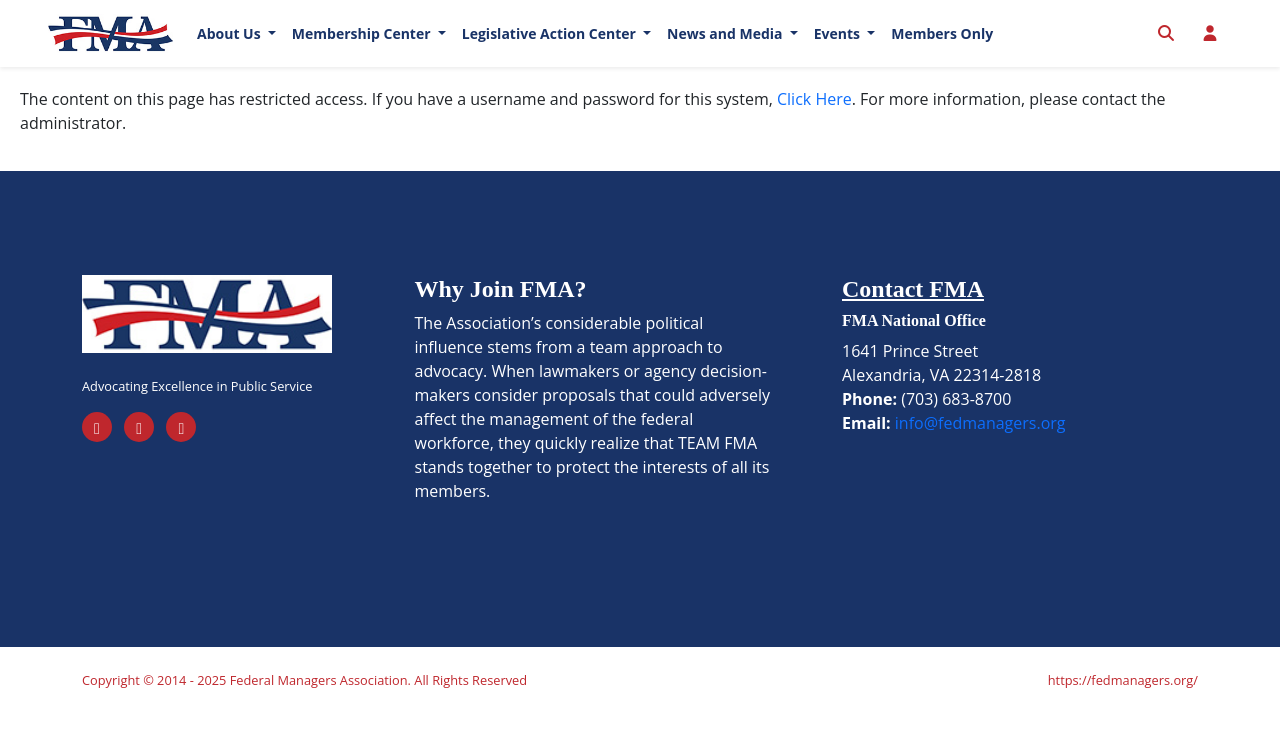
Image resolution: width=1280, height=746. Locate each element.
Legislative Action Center (551, 49)
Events (839, 49)
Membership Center (363, 49)
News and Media (726, 49)
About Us (230, 49)
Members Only (942, 49)
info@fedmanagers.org (980, 454)
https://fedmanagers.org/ (1123, 712)
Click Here (814, 130)
